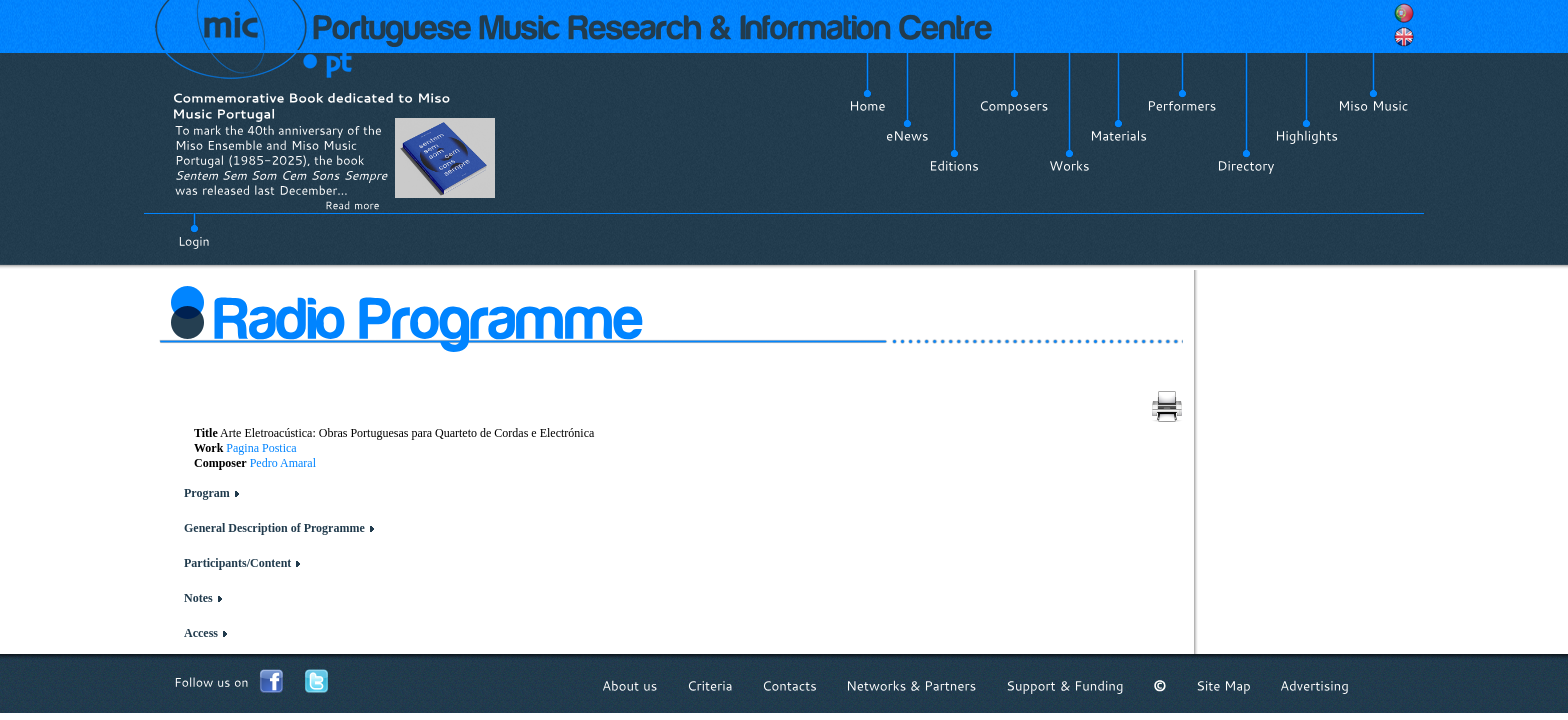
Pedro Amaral (283, 463)
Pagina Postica (261, 448)
